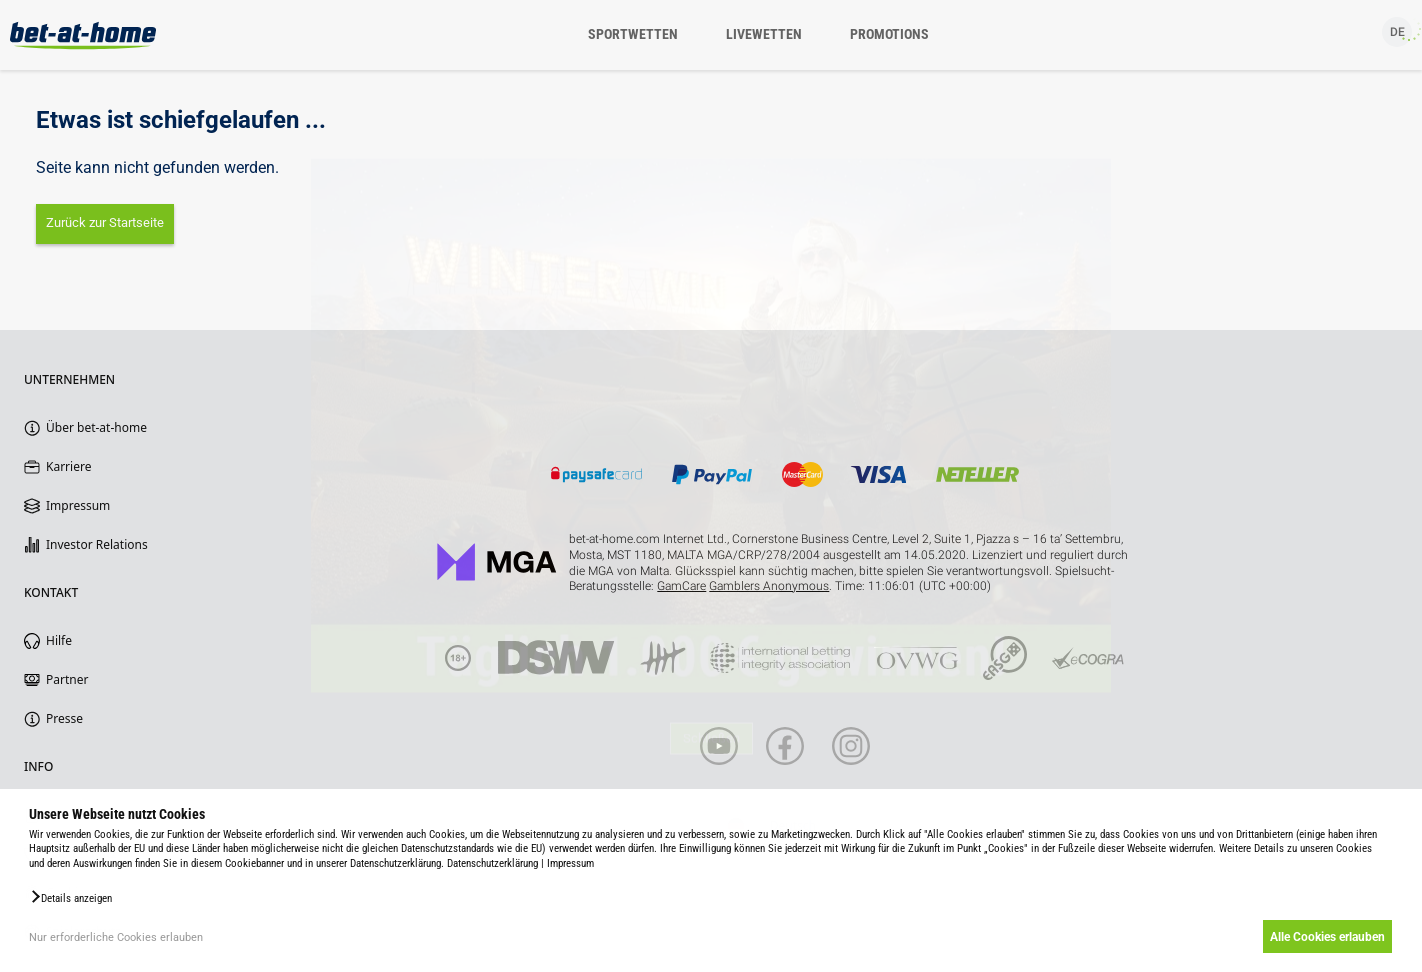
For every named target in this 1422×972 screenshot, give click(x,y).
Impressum (570, 863)
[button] (70, 897)
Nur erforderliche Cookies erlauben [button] (116, 937)
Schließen (711, 767)
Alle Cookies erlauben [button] (1324, 937)
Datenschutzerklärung (492, 863)
